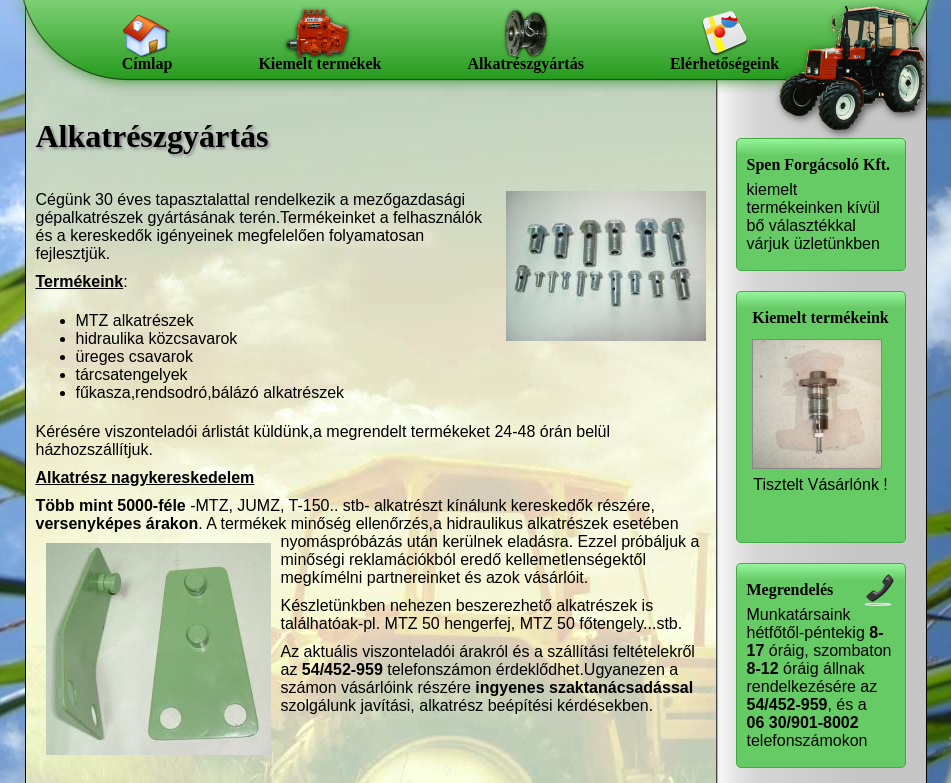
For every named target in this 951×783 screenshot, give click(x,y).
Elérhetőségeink (724, 63)
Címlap (147, 63)
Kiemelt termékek (319, 63)
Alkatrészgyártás (525, 63)
